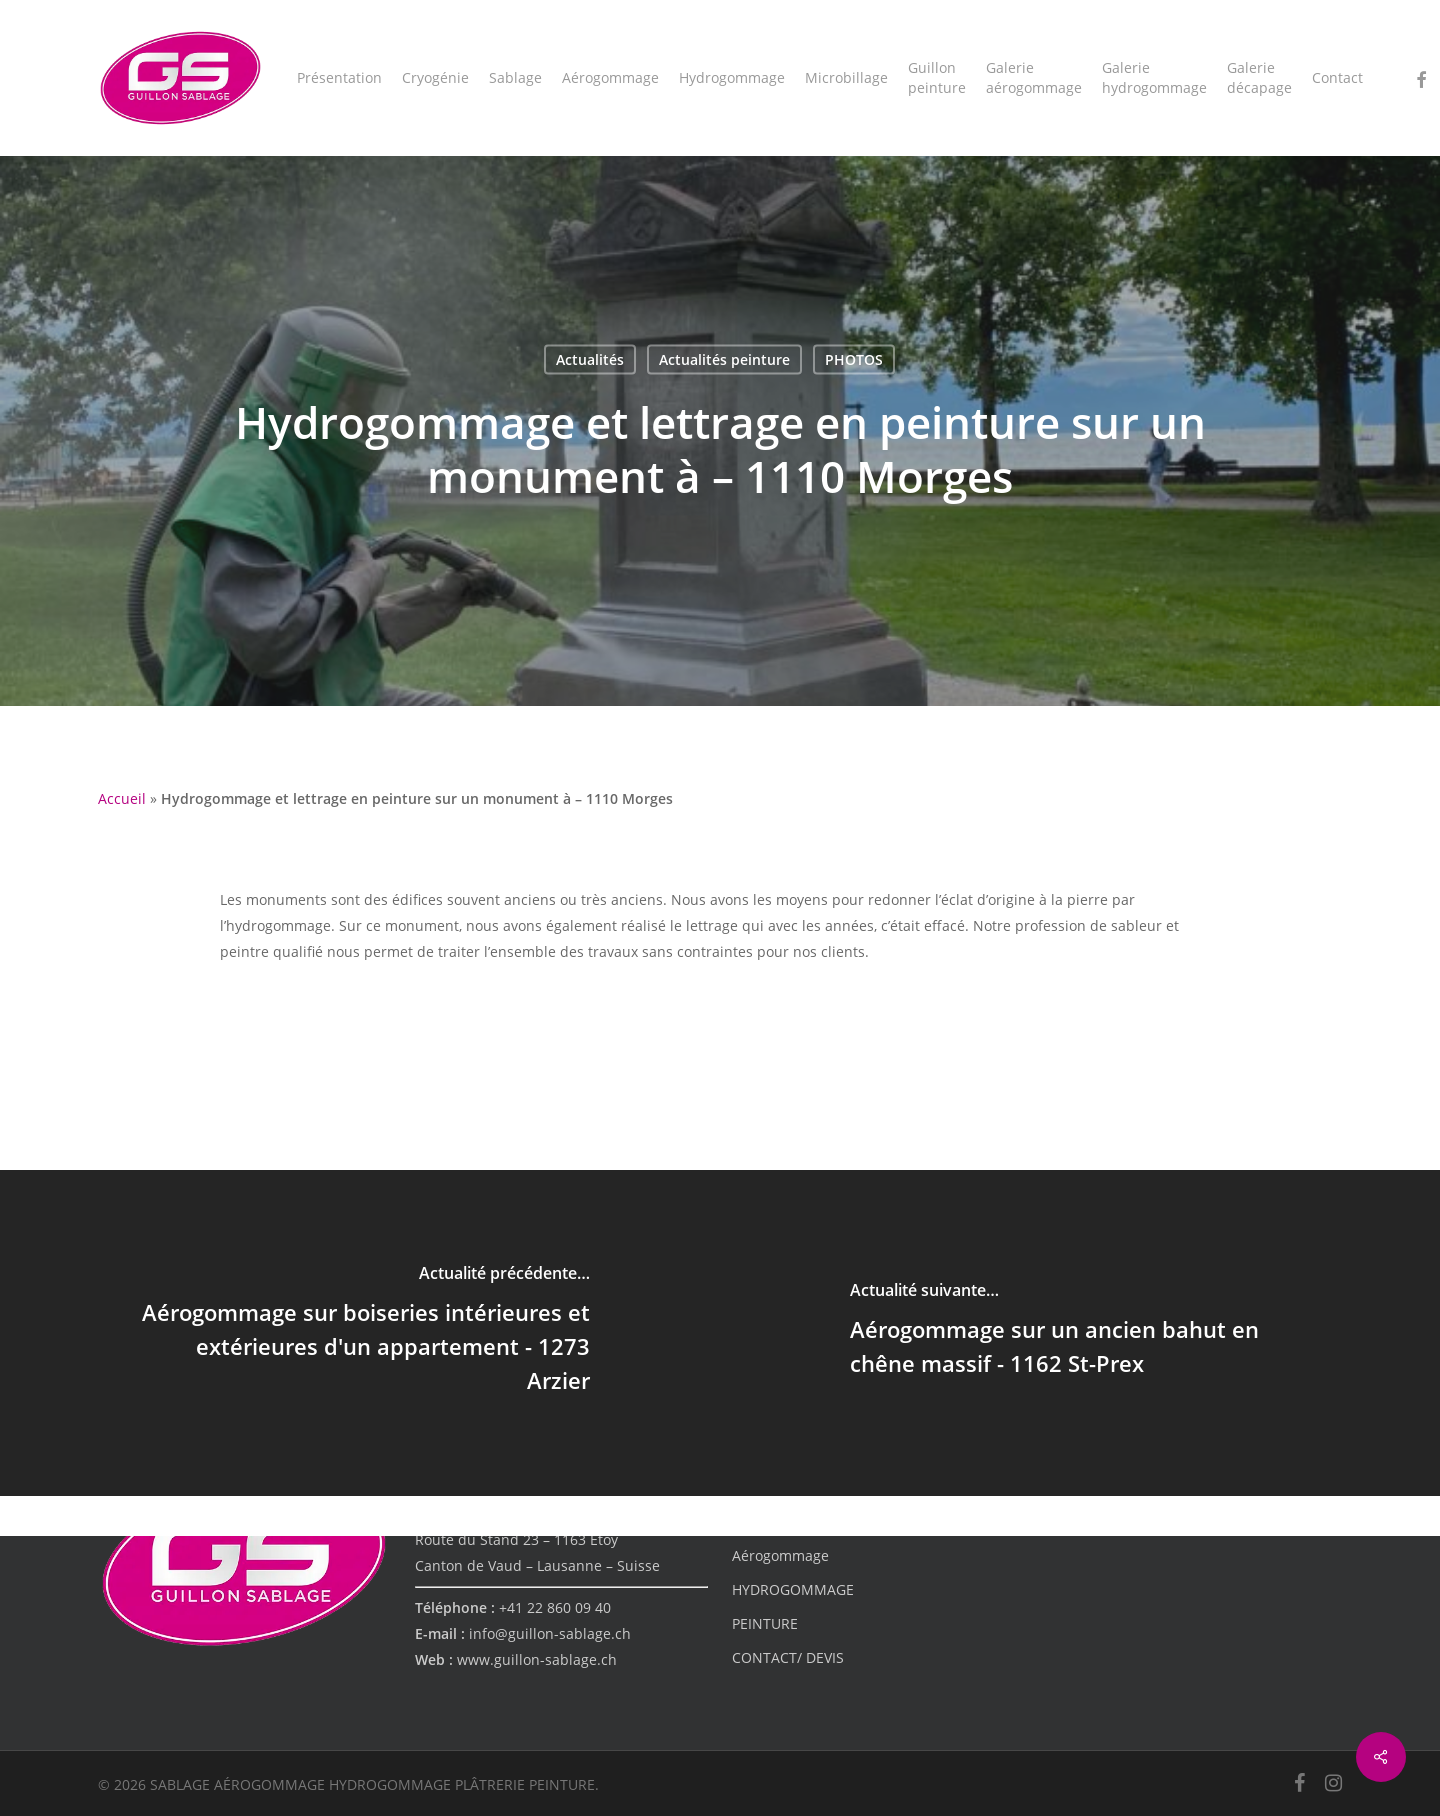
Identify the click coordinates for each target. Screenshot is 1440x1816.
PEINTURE (765, 1623)
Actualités (590, 359)
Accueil (122, 798)
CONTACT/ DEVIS (788, 1657)
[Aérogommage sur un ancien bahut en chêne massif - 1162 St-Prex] (1080, 1333)
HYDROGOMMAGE (793, 1589)
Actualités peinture (724, 359)
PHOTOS (854, 359)
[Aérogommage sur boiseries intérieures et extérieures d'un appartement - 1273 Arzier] (360, 1333)
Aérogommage (780, 1555)
